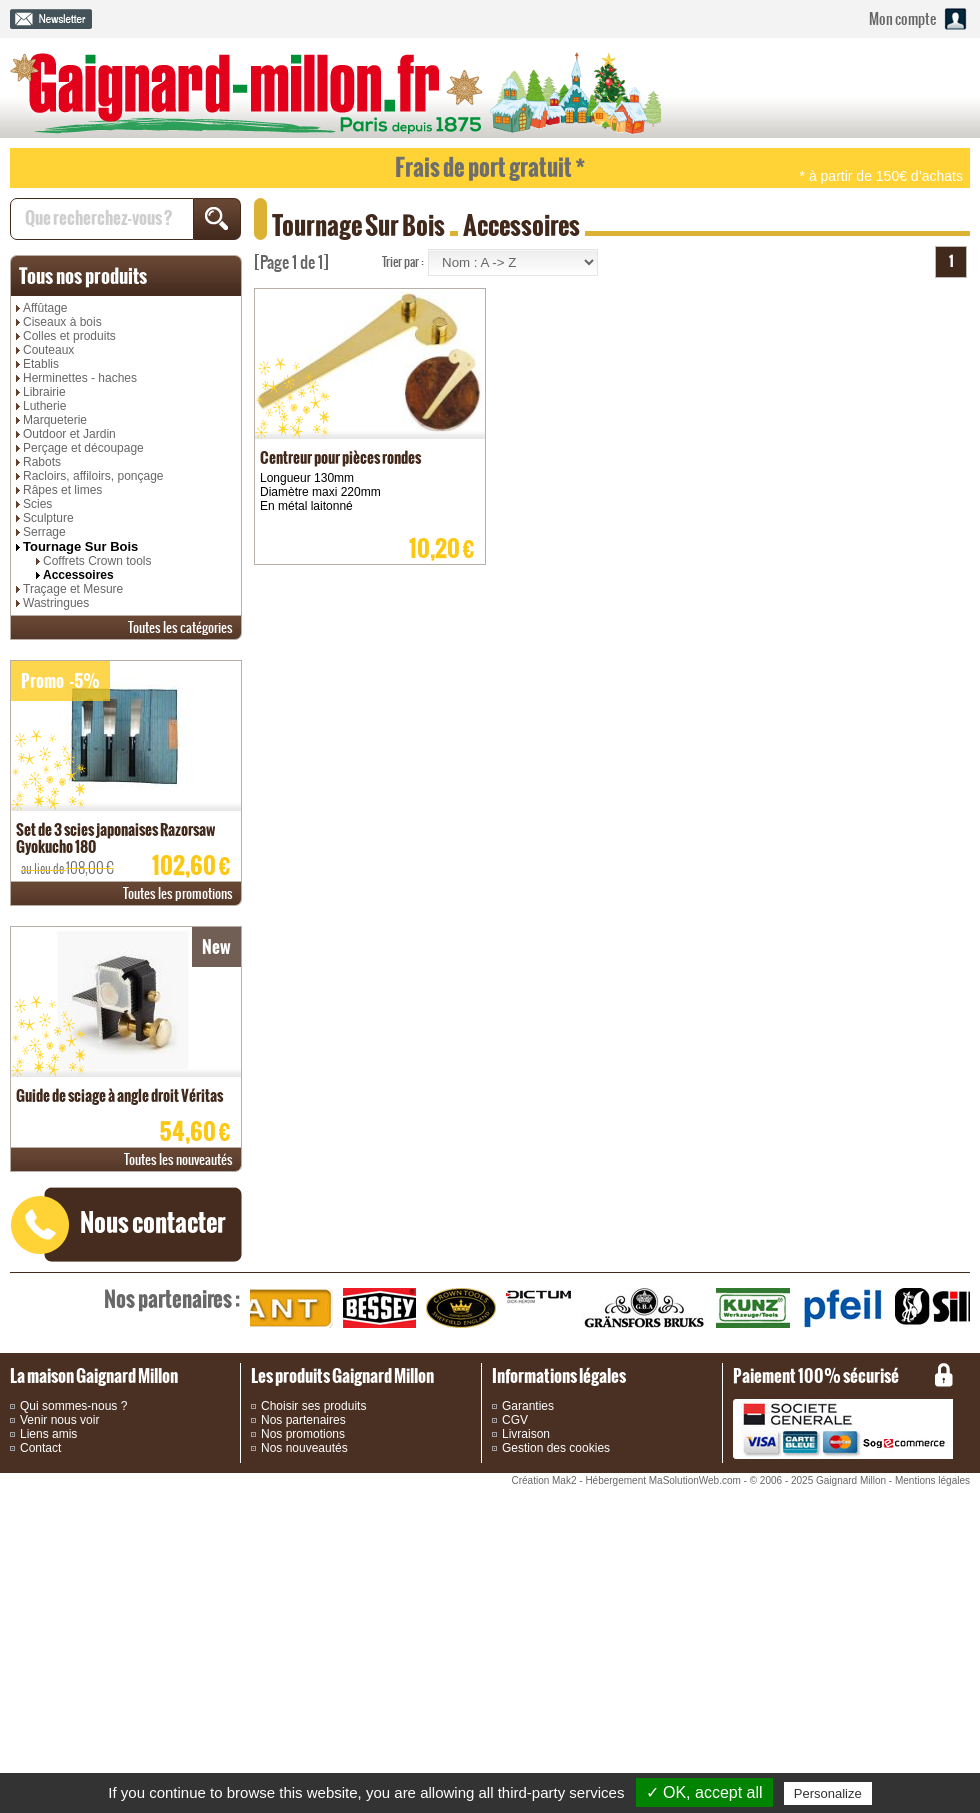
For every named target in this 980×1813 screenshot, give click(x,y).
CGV (515, 1420)
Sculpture (48, 518)
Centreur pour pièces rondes (340, 457)
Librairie (44, 392)
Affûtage (45, 308)
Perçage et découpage (83, 448)
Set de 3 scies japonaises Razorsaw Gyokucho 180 (115, 838)
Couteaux (48, 350)
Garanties (528, 1406)
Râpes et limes (62, 490)
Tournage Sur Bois (80, 546)
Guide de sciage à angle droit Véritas (119, 1095)
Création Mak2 (543, 1480)
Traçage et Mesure (73, 589)
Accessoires (78, 575)
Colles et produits (69, 336)
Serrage (44, 532)
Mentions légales (932, 1480)
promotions (178, 893)
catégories (180, 627)
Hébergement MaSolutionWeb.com (662, 1480)
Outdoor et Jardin (69, 434)
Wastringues (56, 603)
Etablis (41, 364)
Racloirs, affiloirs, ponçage (93, 476)
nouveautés (178, 1159)
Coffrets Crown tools (97, 561)
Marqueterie (55, 420)
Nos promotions (303, 1434)
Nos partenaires (303, 1420)
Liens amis (48, 1434)
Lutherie (44, 406)
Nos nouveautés (304, 1448)
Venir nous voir (59, 1420)
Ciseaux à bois (62, 322)
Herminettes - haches (80, 378)
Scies (37, 504)
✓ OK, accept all (704, 1792)
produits (83, 276)
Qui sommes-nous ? (73, 1406)
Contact (40, 1448)
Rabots (42, 462)
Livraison (526, 1434)
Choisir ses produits (313, 1406)
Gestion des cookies (556, 1448)
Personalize (828, 1793)
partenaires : (172, 1299)
